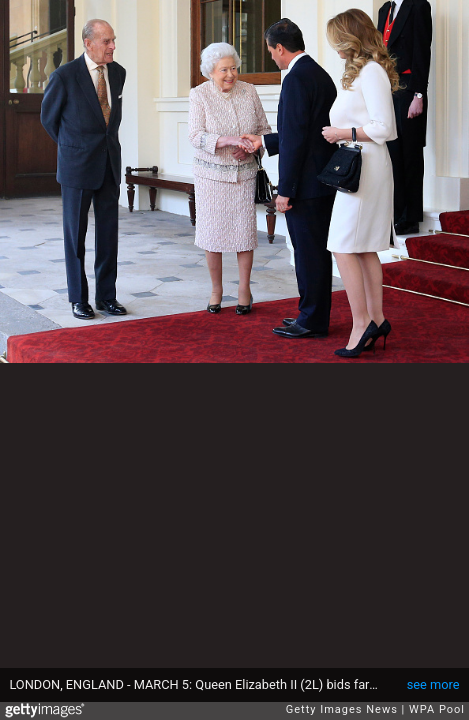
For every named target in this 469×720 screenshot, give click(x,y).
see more (433, 684)
